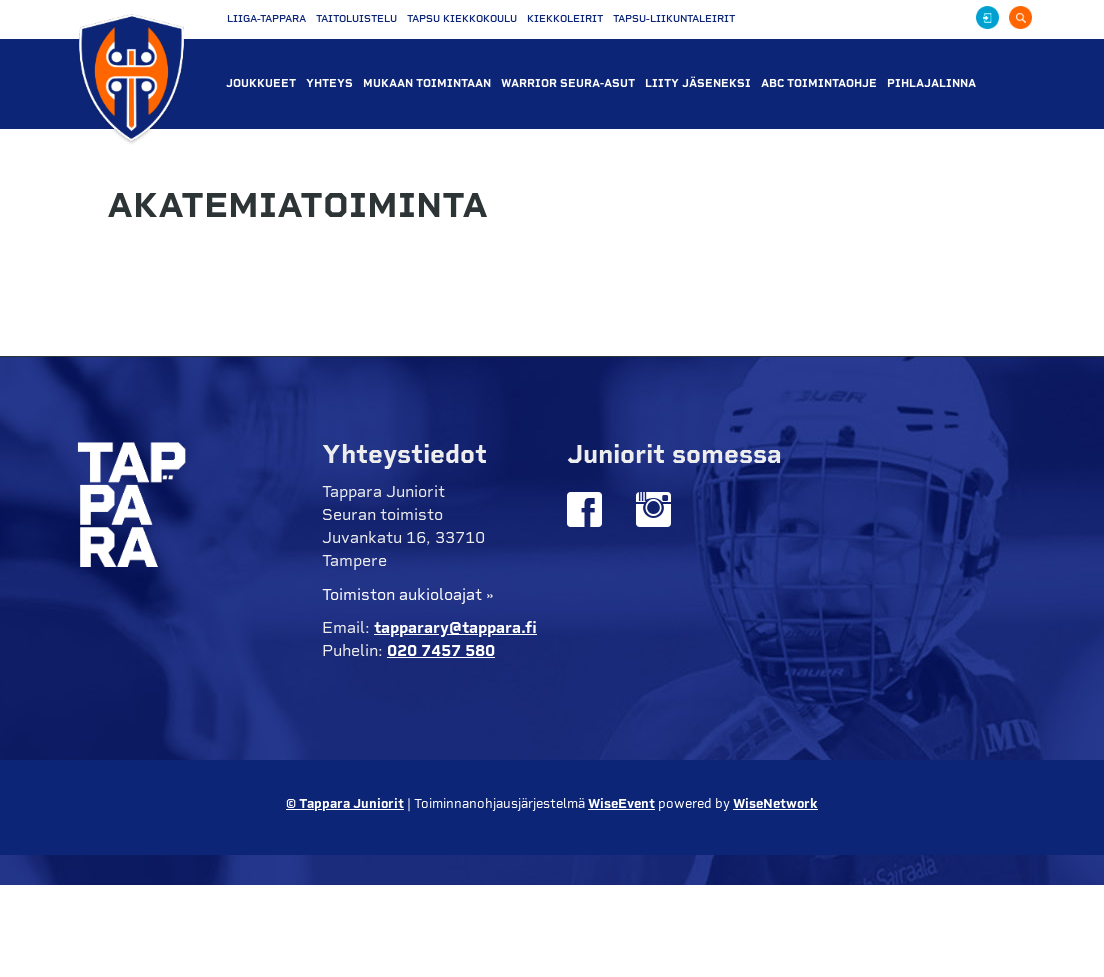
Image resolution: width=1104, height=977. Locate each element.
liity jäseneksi (698, 83)
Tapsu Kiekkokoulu (462, 18)
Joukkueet (261, 83)
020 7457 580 (441, 650)
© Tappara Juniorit (345, 803)
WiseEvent (621, 803)
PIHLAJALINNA (931, 83)
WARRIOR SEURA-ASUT (568, 83)
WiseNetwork (775, 803)
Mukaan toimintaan (427, 83)
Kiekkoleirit (565, 18)
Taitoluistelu (356, 18)
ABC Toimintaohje (819, 83)
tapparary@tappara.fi (455, 627)
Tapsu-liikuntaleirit (674, 18)
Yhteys (329, 83)
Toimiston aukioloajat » (408, 594)
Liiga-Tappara (266, 18)
